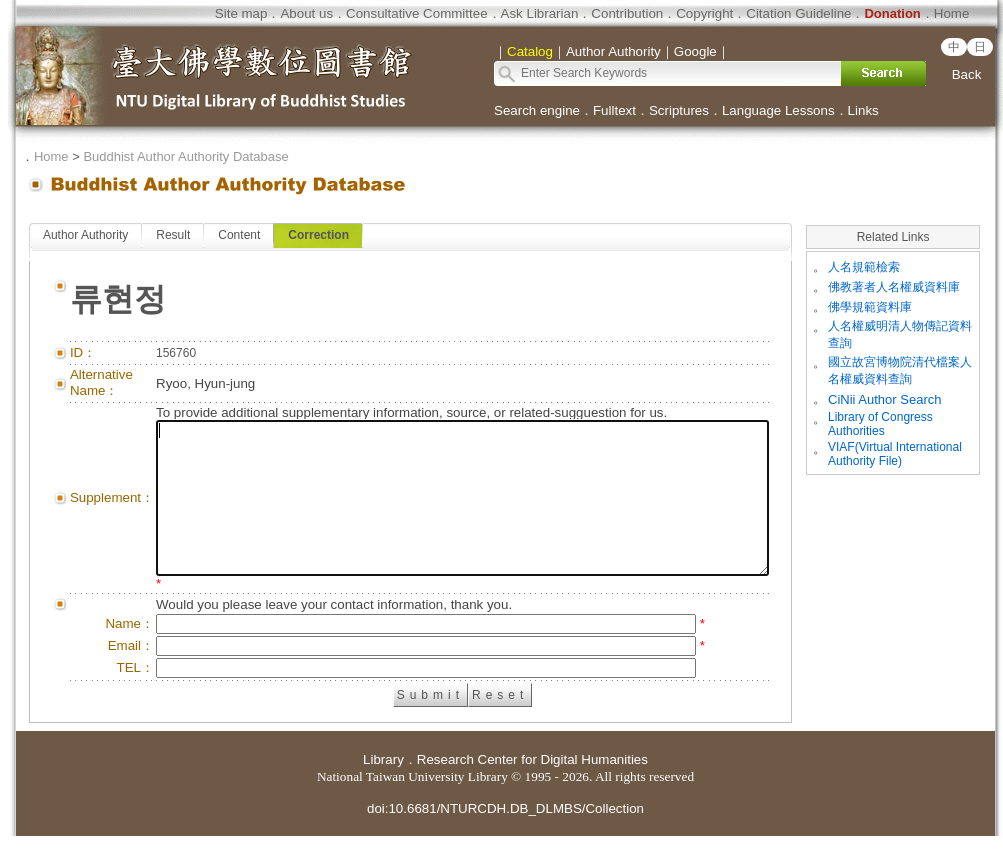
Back (967, 74)
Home (952, 13)
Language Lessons (778, 110)
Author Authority (85, 235)
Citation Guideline (798, 13)
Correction (318, 235)
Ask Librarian (540, 13)
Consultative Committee (416, 13)
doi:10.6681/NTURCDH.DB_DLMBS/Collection (505, 838)
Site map (241, 13)
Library (383, 789)
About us (306, 13)
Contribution (627, 13)
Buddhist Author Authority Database (185, 156)
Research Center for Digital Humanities (532, 789)
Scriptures (679, 110)
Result (173, 235)
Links (863, 110)
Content (239, 235)
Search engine (537, 110)
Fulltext (614, 110)
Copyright (704, 13)
